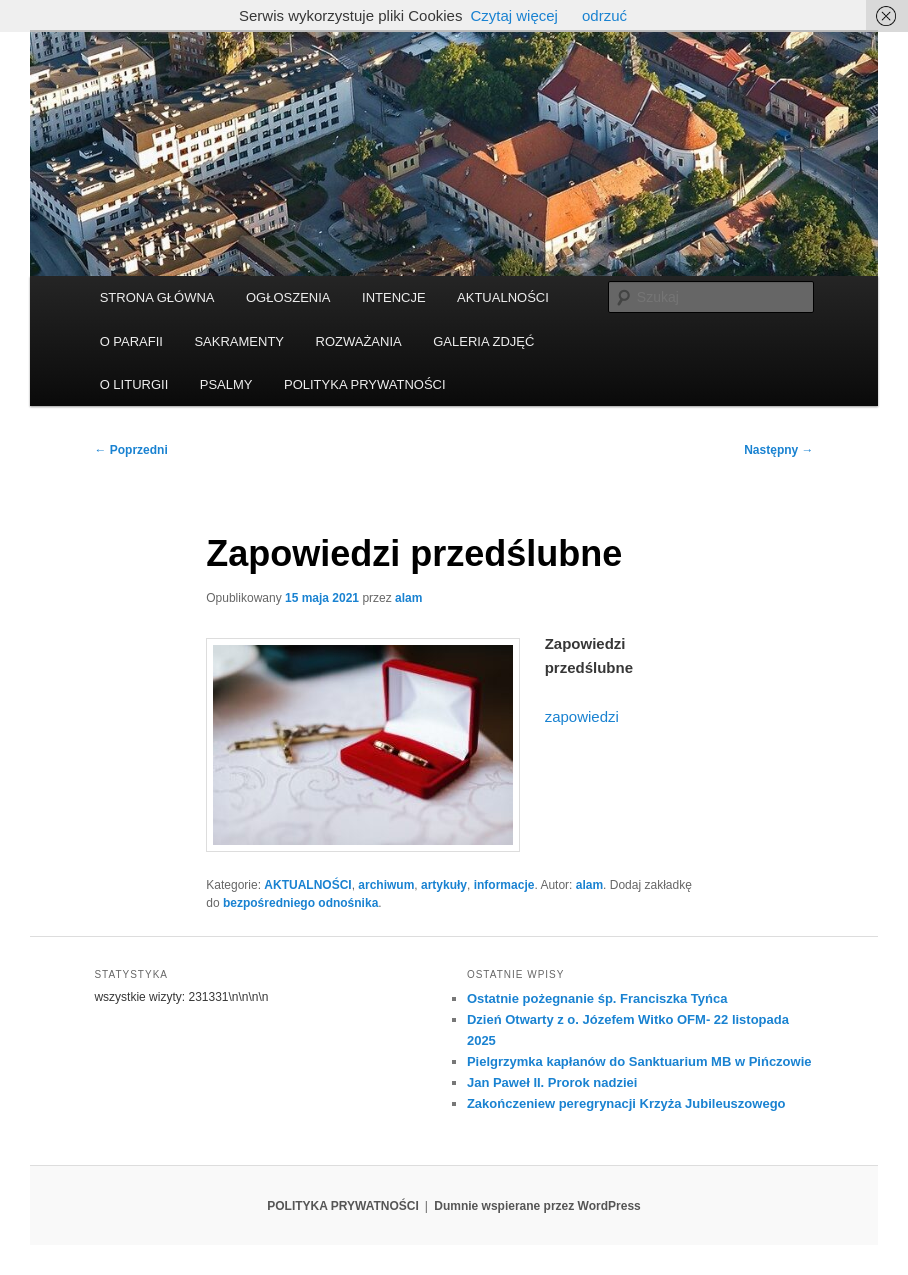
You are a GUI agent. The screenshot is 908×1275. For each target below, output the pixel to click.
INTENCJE (394, 297)
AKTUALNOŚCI (503, 297)
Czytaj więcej (514, 15)
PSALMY (226, 384)
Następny (778, 450)
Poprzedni (130, 450)
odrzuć (604, 15)
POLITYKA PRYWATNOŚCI (365, 384)
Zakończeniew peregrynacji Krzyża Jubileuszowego (626, 1103)
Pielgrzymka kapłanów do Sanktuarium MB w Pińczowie (639, 1061)
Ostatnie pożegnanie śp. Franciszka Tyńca (597, 998)
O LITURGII (134, 384)
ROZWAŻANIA (359, 341)
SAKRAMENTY (239, 341)
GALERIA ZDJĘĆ (483, 341)
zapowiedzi (582, 716)
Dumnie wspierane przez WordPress (537, 1206)
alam (408, 598)
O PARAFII (131, 341)
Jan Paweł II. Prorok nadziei (552, 1082)
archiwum (386, 885)
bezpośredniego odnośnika (300, 903)
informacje (504, 885)
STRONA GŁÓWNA (157, 297)
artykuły (444, 885)
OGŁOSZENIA (288, 297)
